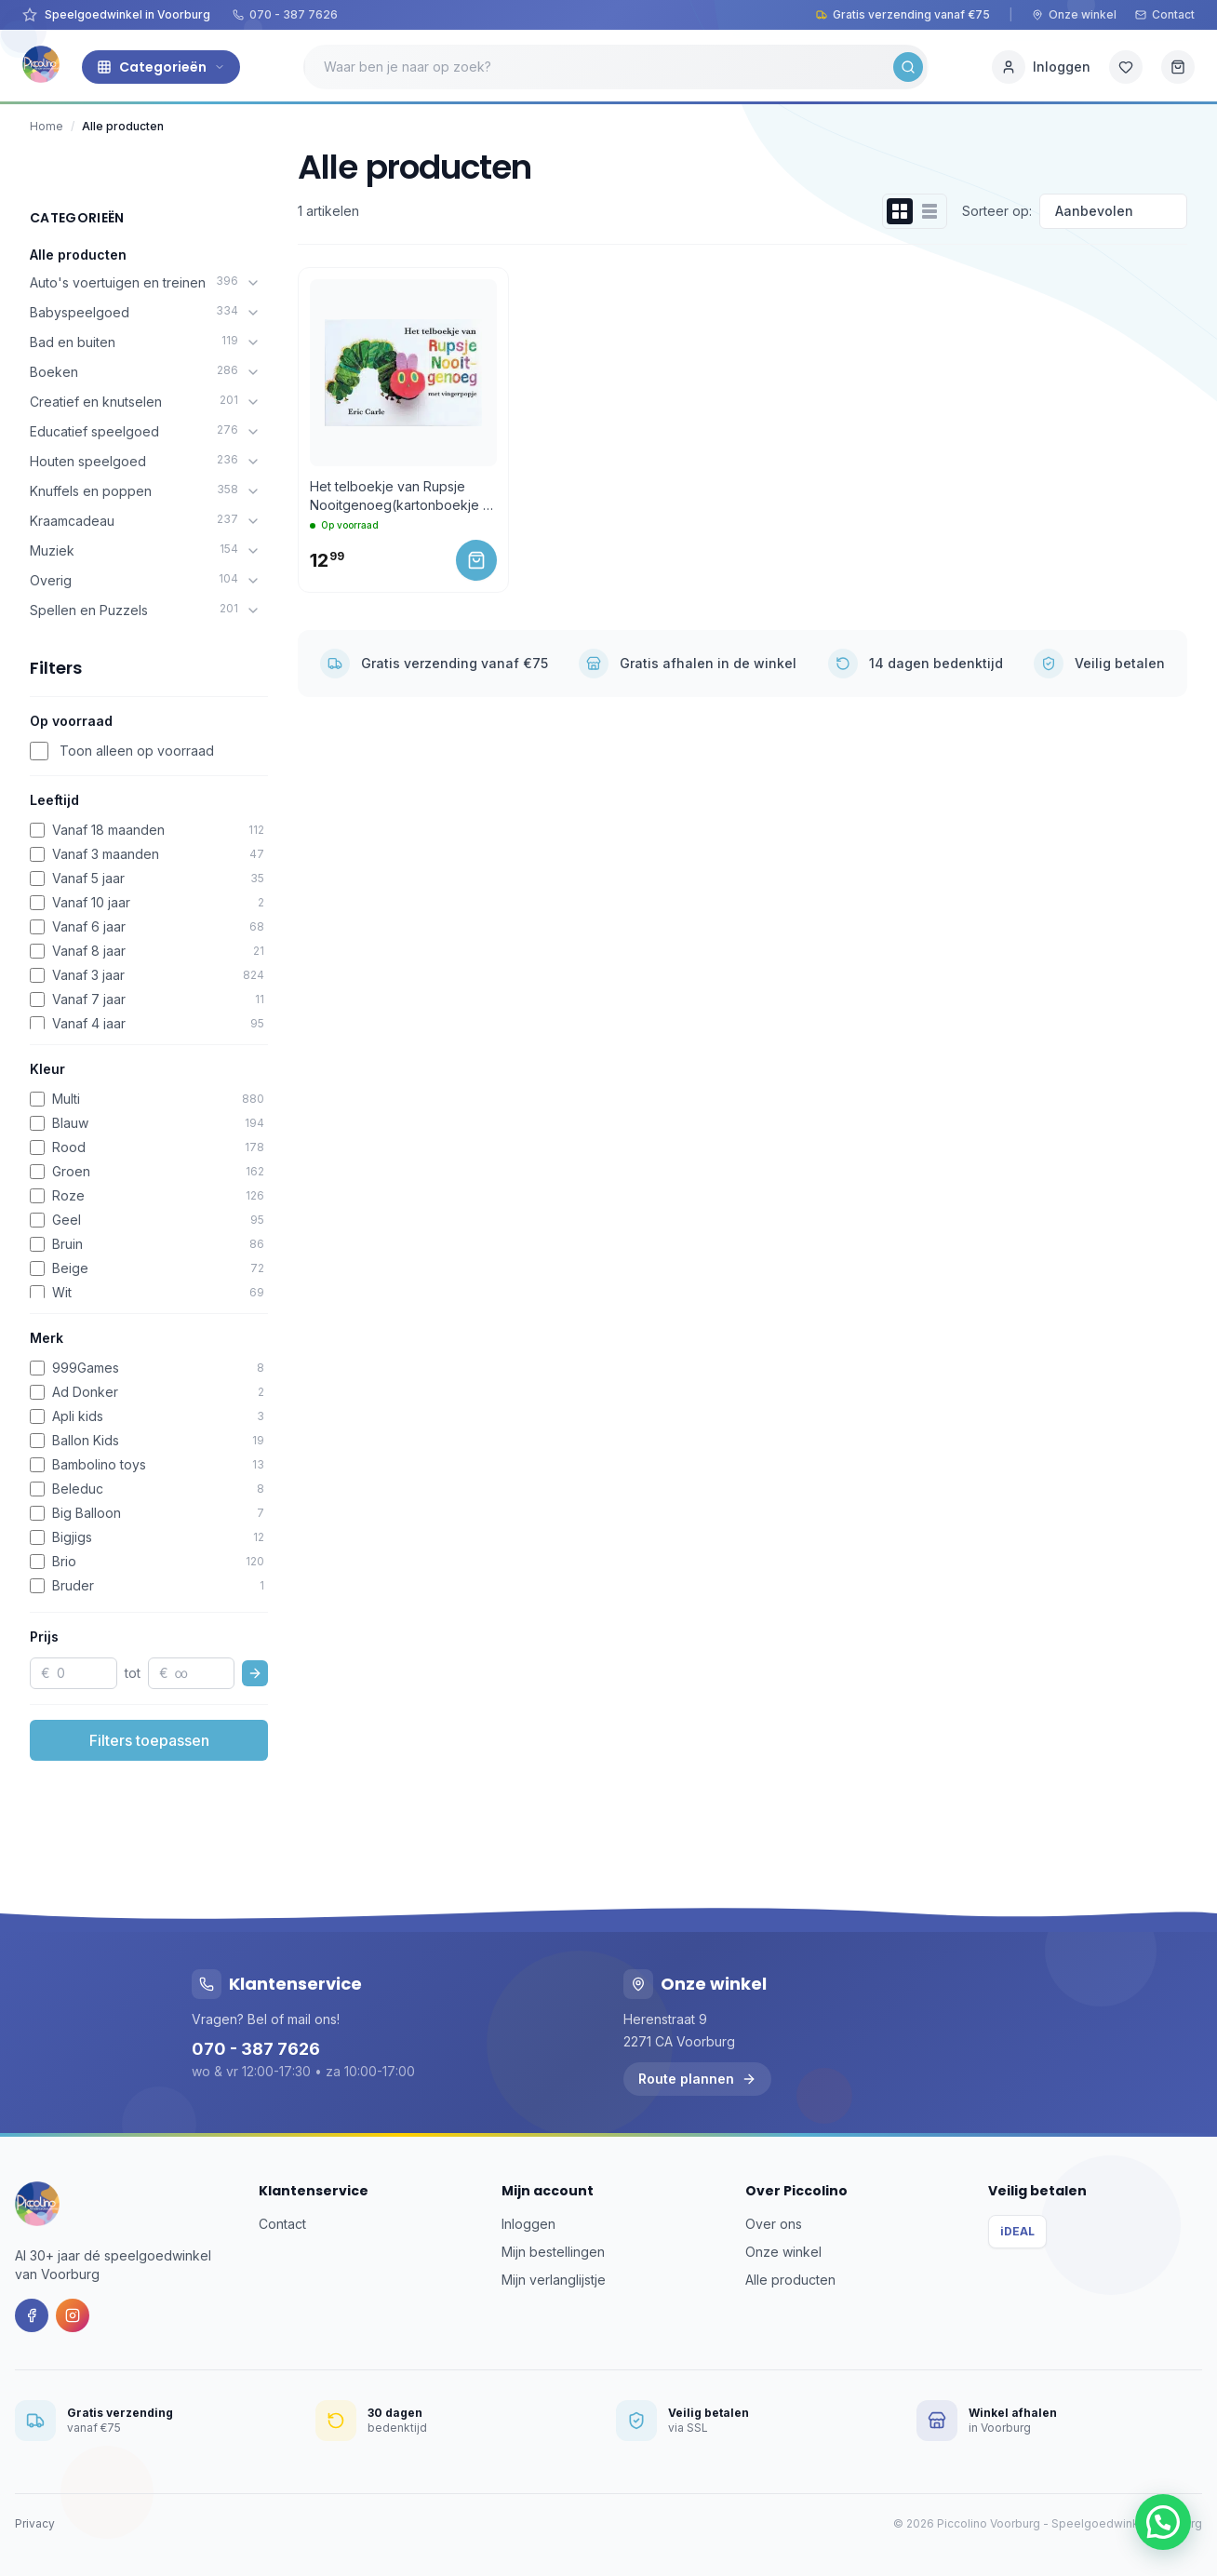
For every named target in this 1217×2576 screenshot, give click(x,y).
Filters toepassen (149, 1740)
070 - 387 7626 (285, 14)
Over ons (773, 2224)
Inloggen (528, 2224)
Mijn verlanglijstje (554, 2280)
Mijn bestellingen (553, 2252)
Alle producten (78, 254)
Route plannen (697, 2078)
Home (46, 126)
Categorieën (161, 67)
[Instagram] (72, 2315)
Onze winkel (1074, 14)
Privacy (35, 2523)
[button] (1163, 2522)
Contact (1165, 14)
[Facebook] (31, 2315)
